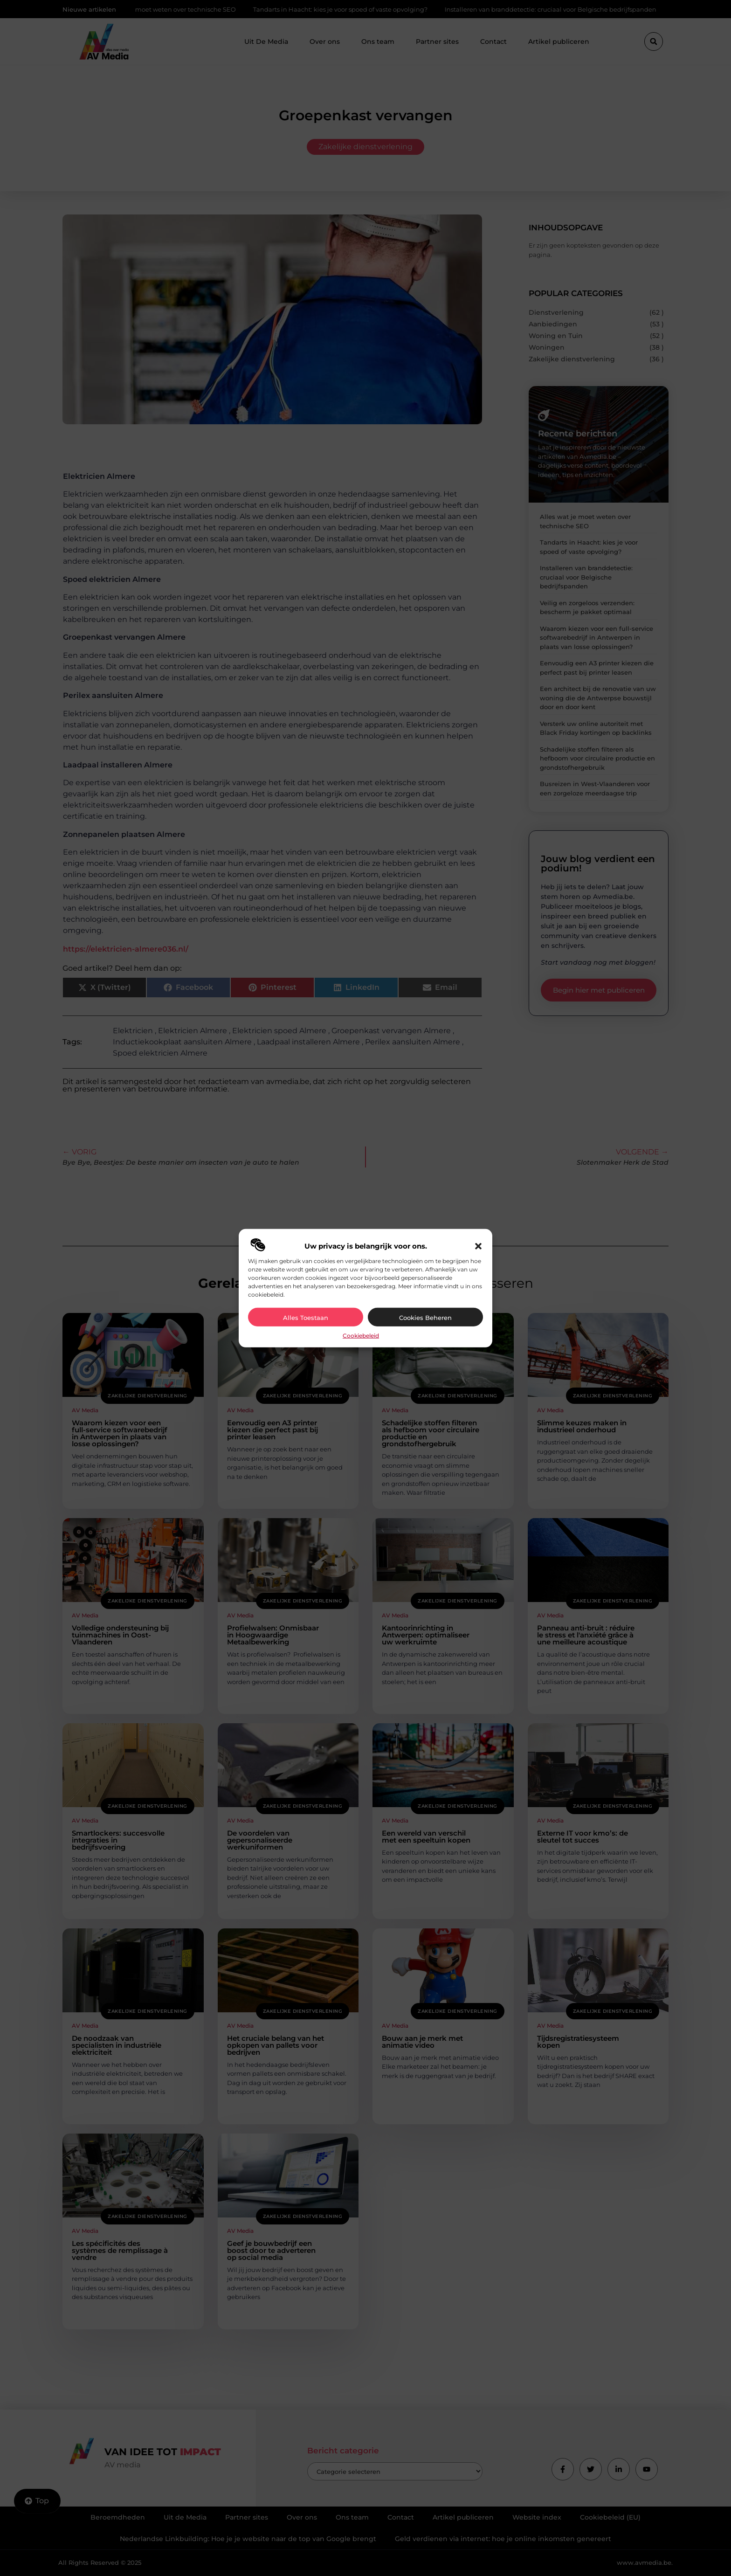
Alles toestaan (305, 1317)
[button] (478, 1246)
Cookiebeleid (361, 1335)
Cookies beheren (425, 1317)
